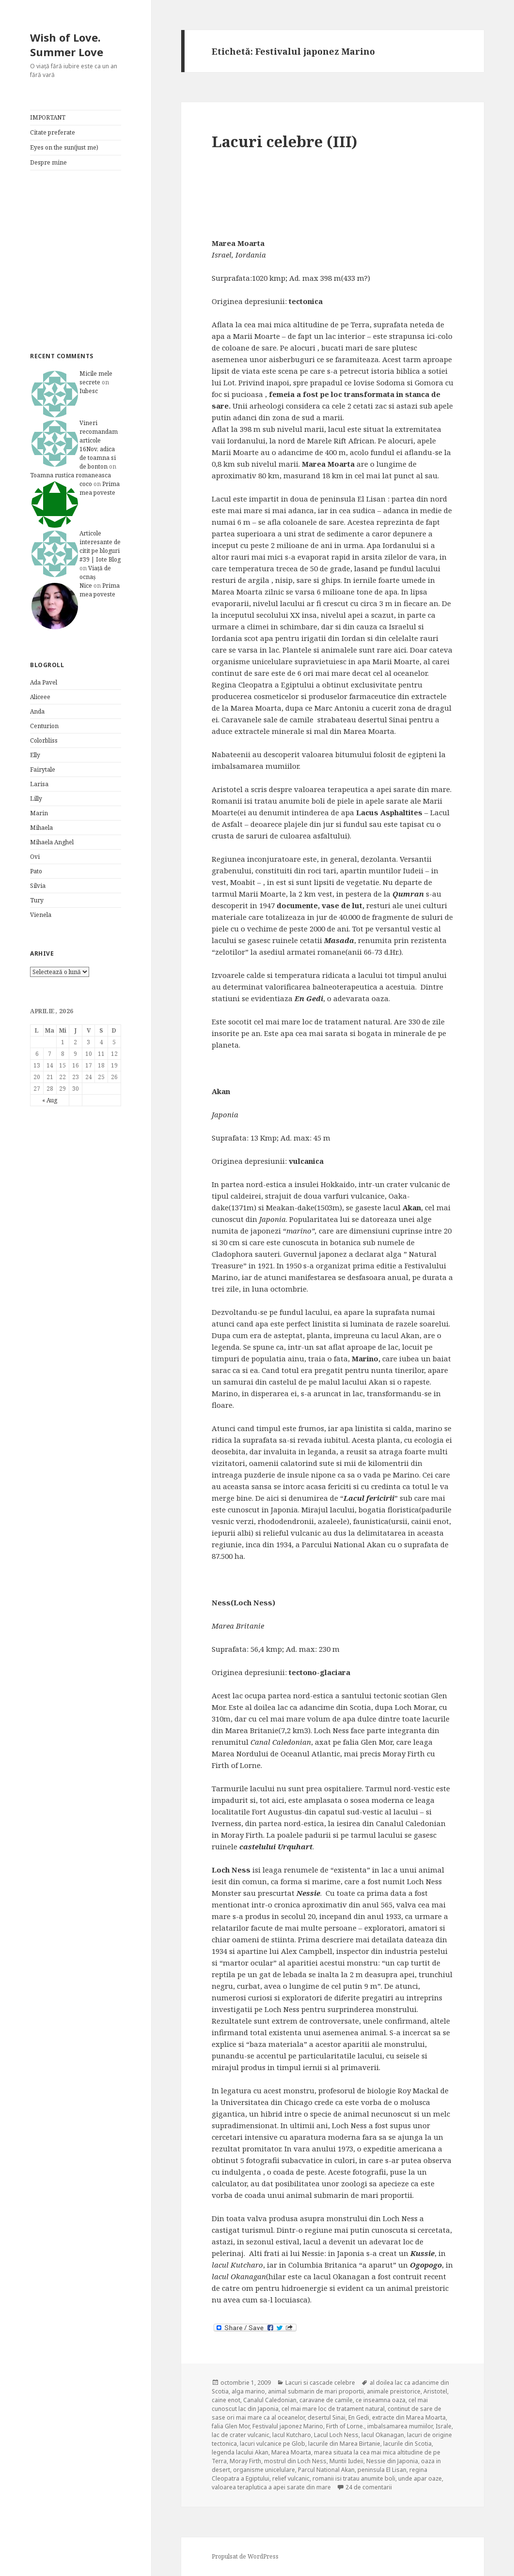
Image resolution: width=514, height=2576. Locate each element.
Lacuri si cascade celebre (320, 2382)
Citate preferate (52, 132)
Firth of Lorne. (345, 2426)
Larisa (39, 784)
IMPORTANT (47, 117)
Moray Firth (245, 2461)
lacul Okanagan (382, 2435)
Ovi (35, 857)
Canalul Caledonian (269, 2400)
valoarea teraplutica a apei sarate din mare (271, 2487)
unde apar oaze (420, 2478)
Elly (35, 755)
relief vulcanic (291, 2478)
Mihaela (41, 827)
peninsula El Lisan (382, 2470)
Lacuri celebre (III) (285, 141)
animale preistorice (394, 2391)
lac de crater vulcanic (240, 2435)
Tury (37, 900)
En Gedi (358, 2417)
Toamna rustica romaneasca (70, 475)
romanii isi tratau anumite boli (353, 2478)
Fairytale (42, 769)
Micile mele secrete (95, 377)
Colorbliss (44, 740)
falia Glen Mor (230, 2426)
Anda (37, 711)
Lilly (36, 798)
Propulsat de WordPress (245, 2556)
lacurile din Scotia (407, 2443)
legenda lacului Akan (240, 2452)
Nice (85, 585)
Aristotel (435, 2391)
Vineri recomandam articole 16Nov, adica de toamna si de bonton (98, 445)
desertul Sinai (326, 2417)
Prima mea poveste (99, 488)
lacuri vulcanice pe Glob (272, 2443)
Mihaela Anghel (52, 842)
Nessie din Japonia (392, 2461)
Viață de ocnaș (95, 572)
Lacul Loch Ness (336, 2435)
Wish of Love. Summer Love (66, 44)
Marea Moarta (291, 2452)
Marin (39, 813)
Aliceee (40, 697)
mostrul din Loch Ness (295, 2461)
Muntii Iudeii (346, 2461)
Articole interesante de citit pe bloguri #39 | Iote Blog (100, 546)
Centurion (44, 726)
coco (85, 484)
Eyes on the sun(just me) (64, 147)
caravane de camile (326, 2400)
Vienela (40, 915)
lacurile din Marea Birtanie (344, 2443)
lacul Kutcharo (291, 2435)
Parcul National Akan (326, 2470)
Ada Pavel (43, 682)
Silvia (38, 886)
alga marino (248, 2391)
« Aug (49, 1100)
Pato (36, 871)
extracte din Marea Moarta (409, 2417)
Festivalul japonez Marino (287, 2426)
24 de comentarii (368, 2487)
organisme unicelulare (264, 2470)
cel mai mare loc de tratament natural (333, 2409)
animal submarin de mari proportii (316, 2391)
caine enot (226, 2400)
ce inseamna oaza (380, 2400)
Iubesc (88, 391)
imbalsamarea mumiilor (400, 2426)
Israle (444, 2426)
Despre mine (48, 162)
